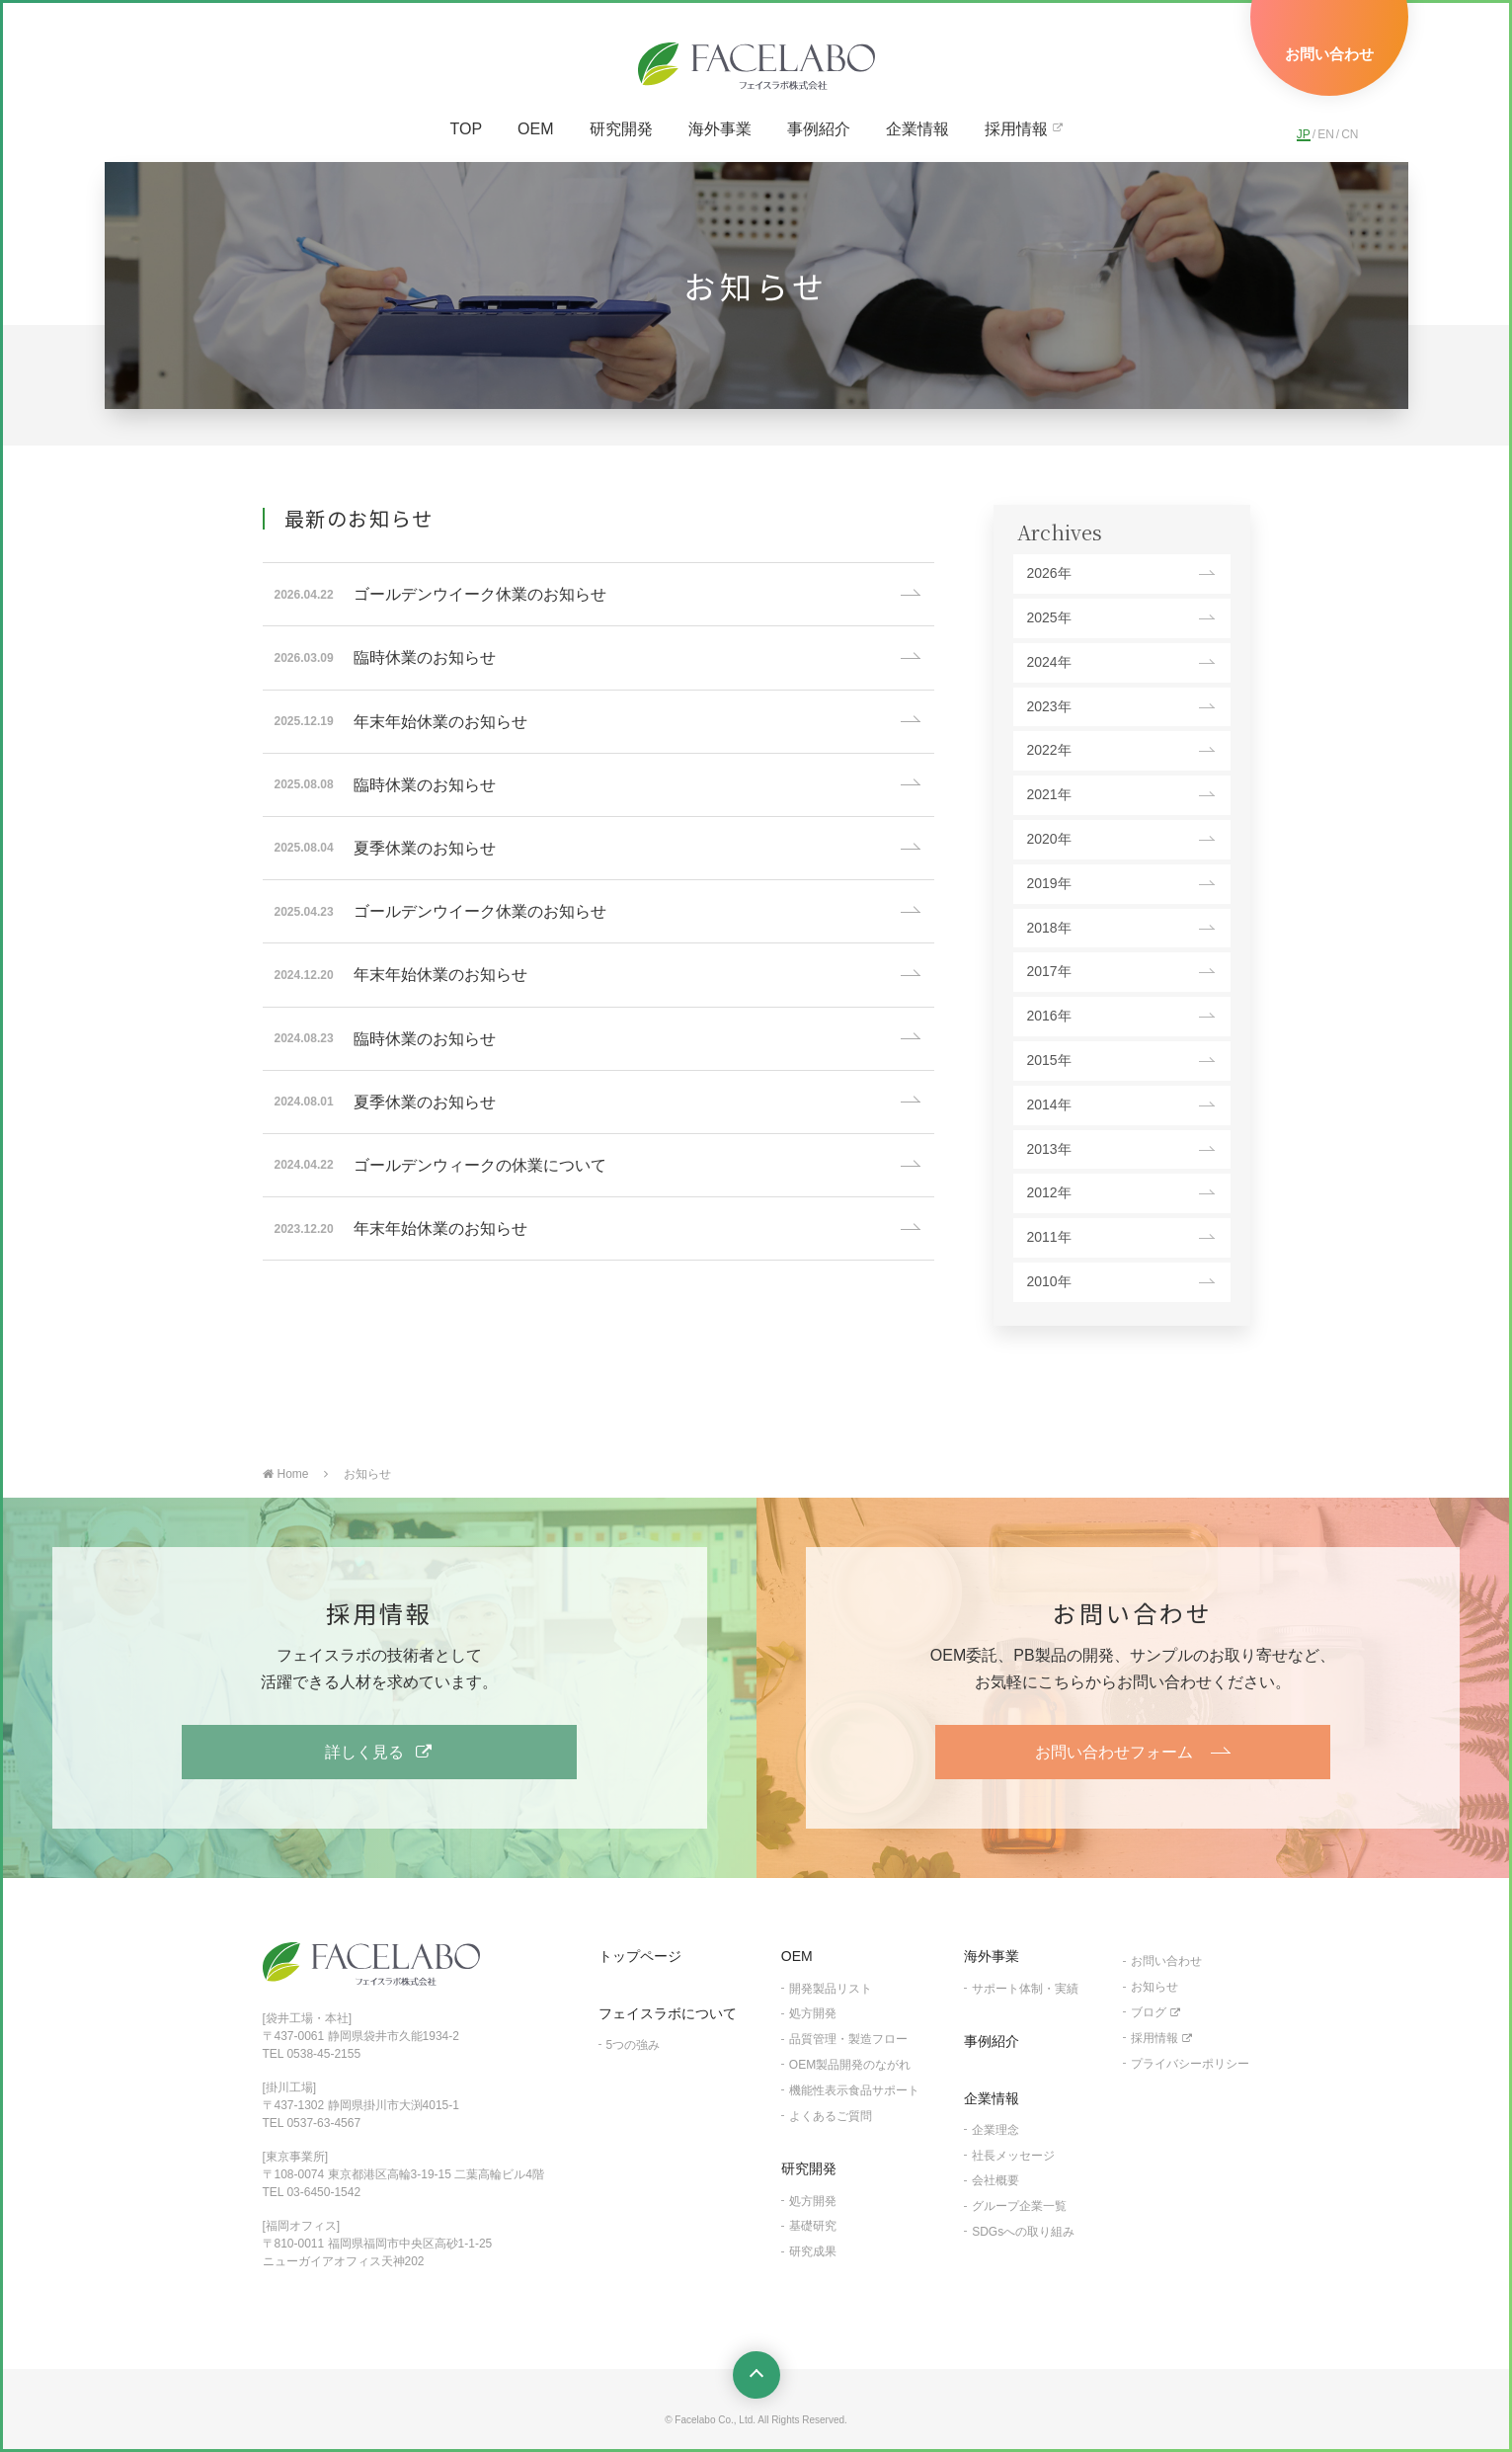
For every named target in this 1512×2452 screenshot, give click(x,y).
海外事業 (720, 129)
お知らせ (1154, 1987)
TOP (465, 129)
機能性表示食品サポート (854, 2090)
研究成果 (812, 2251)
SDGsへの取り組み (1023, 2232)
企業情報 (917, 129)
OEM (535, 129)
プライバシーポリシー (1190, 2064)
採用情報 (1016, 129)
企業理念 (995, 2130)
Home (286, 1474)
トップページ (639, 1956)
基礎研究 (812, 2226)
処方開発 (812, 2013)
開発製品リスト (830, 1989)
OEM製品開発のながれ (850, 2065)
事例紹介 (818, 129)
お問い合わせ (1166, 1961)
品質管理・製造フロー (848, 2039)
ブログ (1148, 2012)
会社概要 (995, 2180)
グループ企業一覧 (1019, 2206)
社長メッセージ (1013, 2156)
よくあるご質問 (830, 2116)
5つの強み (633, 2045)
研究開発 (621, 129)
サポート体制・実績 (1025, 1989)
